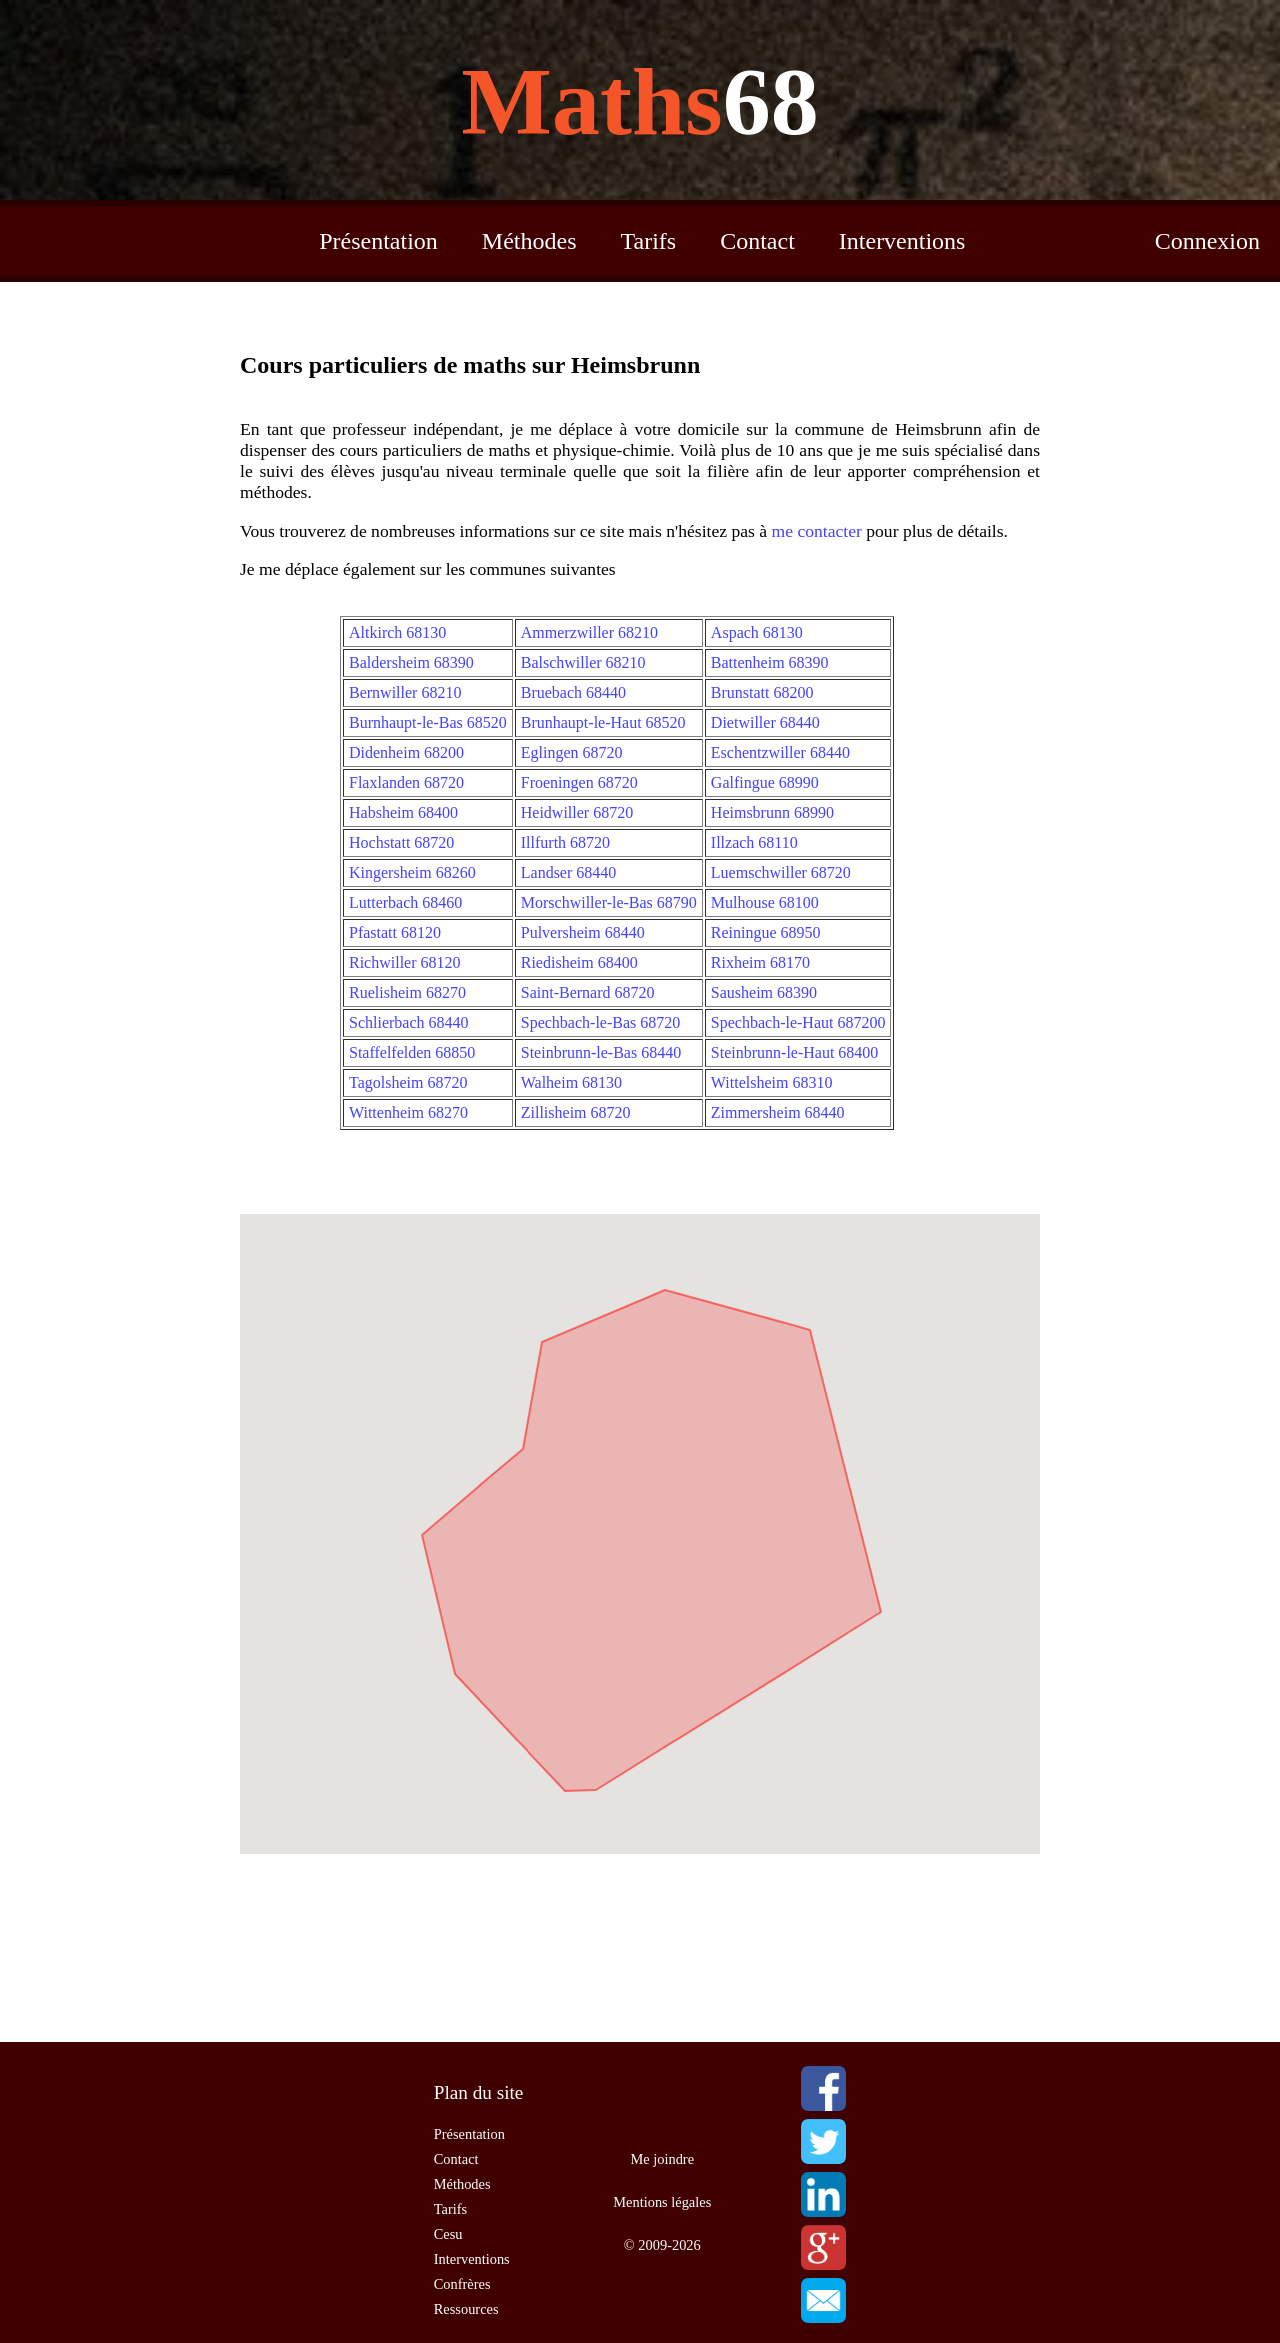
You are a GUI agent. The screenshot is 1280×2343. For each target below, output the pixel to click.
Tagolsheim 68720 (408, 1082)
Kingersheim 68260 (412, 872)
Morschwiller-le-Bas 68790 (609, 902)
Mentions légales (662, 2202)
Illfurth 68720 (565, 842)
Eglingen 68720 (572, 752)
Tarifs (649, 241)
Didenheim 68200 (406, 752)
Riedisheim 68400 (579, 962)
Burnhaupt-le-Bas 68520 (428, 722)
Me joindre (663, 2159)
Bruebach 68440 (573, 692)
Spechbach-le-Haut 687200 (798, 1022)
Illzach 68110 (754, 842)
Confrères (462, 2284)
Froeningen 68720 (579, 782)
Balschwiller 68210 (583, 662)
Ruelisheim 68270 (407, 992)
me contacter (817, 531)
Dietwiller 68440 (765, 722)
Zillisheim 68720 (576, 1112)
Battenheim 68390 (770, 662)
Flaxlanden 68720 (406, 782)
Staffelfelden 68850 (412, 1052)
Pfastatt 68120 (395, 932)
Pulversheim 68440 (583, 932)
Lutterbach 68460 (405, 902)
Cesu (448, 2234)
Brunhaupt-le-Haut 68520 (603, 722)
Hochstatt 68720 (401, 842)
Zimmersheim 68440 (778, 1112)
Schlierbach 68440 (409, 1022)
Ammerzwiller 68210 (589, 632)
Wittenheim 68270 (408, 1112)
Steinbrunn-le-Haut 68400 (795, 1052)
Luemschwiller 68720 (781, 872)
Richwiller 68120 (405, 962)
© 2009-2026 (662, 2245)
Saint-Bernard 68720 (588, 992)
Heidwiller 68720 (577, 812)
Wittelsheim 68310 (772, 1082)
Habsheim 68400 (403, 812)
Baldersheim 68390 (411, 662)
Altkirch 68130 (397, 632)
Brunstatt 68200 (762, 692)
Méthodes (529, 241)
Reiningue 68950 (766, 932)
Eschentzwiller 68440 (780, 752)
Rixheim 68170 (760, 962)
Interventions (902, 241)
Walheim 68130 (571, 1082)
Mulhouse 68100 (765, 902)
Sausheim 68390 (764, 992)
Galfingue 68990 (765, 782)
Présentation (378, 241)
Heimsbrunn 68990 (772, 812)
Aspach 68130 (757, 632)
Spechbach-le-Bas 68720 (601, 1022)
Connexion (1207, 241)
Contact (757, 241)
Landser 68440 (569, 872)
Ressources (466, 2309)
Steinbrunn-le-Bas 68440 (601, 1052)
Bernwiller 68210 (405, 692)
